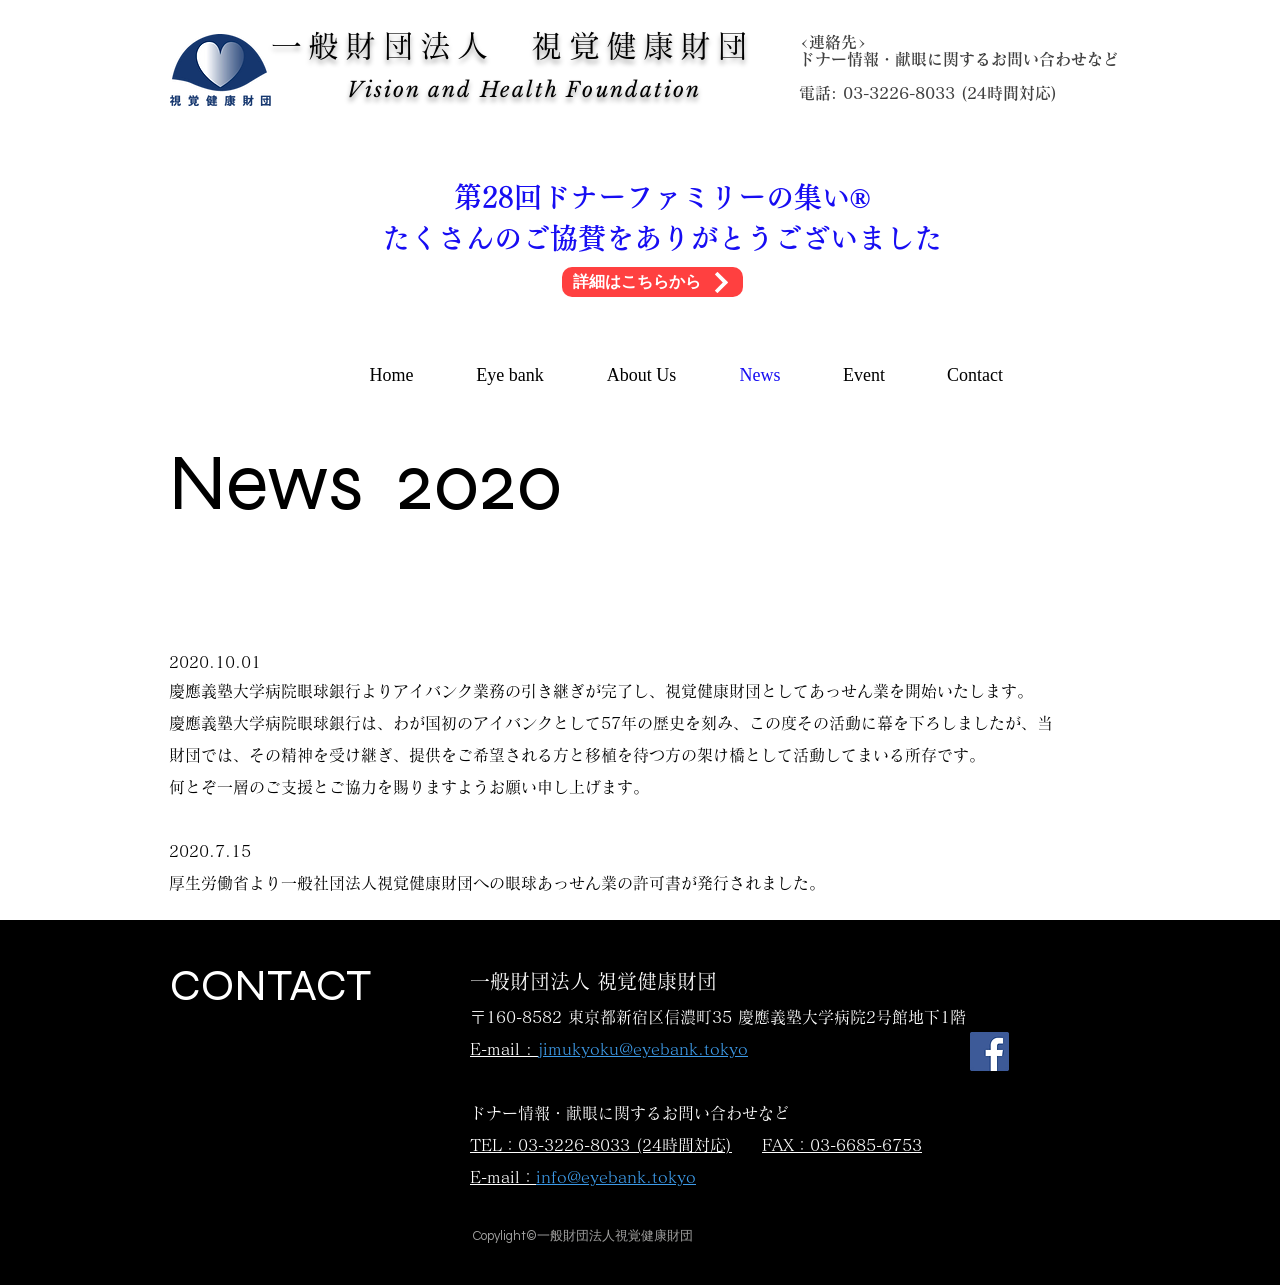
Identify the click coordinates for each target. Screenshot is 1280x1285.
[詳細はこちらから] (652, 282)
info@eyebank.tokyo (616, 1177)
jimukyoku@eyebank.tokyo (643, 1049)
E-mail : (504, 1049)
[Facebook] (989, 1051)
